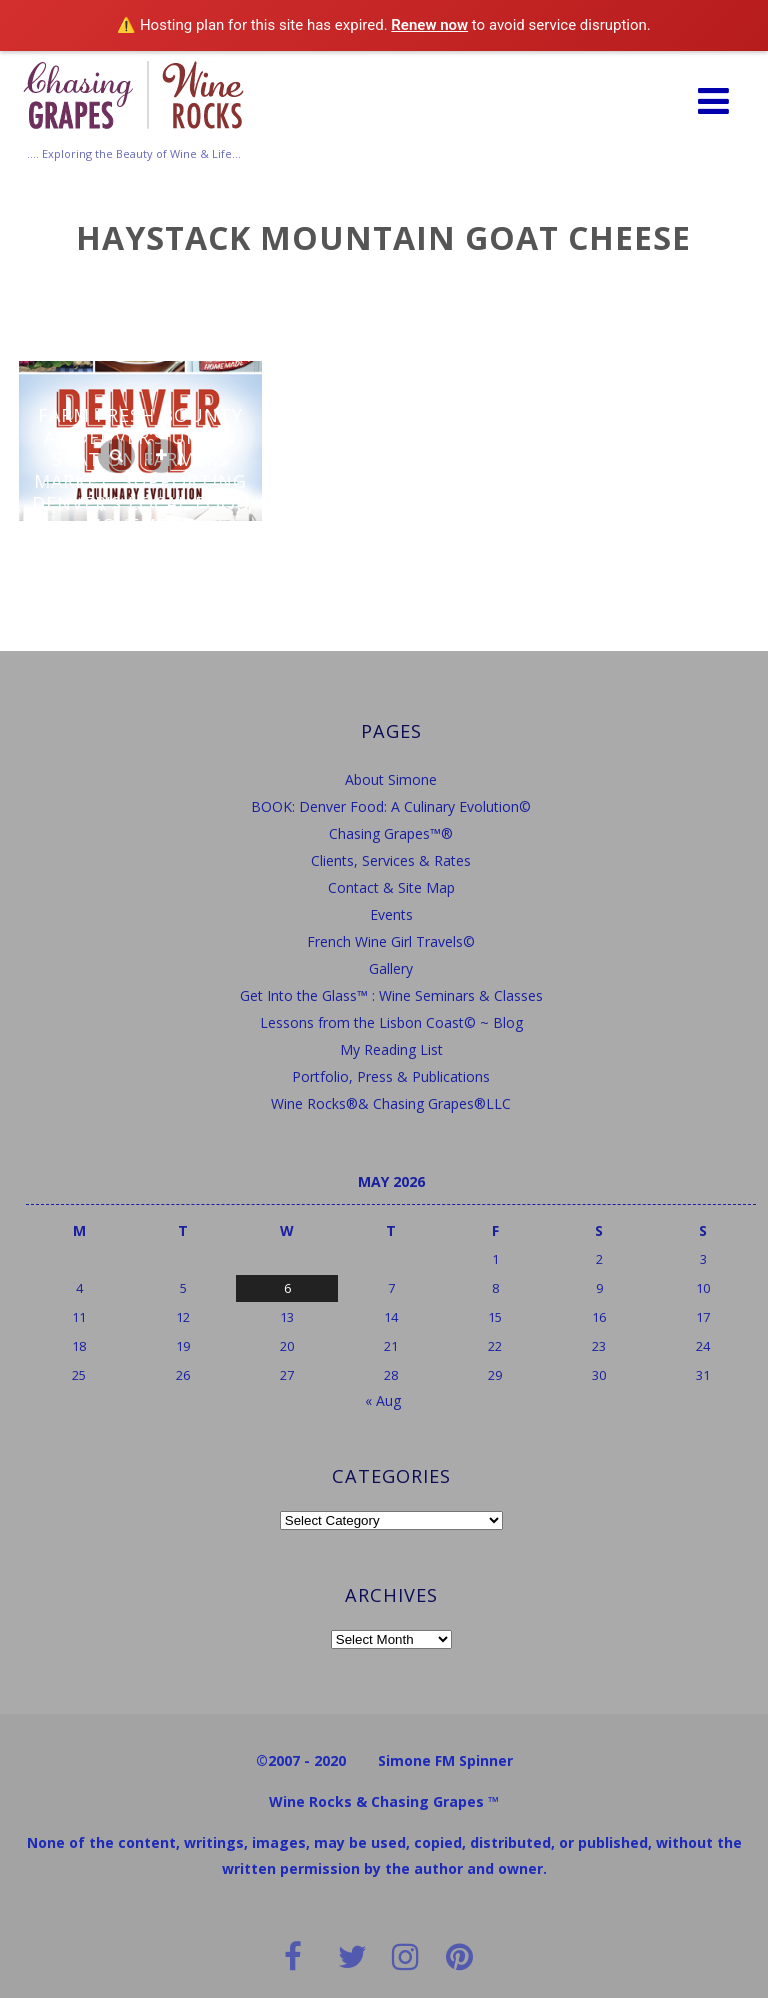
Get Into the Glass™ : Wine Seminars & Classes (391, 995)
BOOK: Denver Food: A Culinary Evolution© (391, 806)
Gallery (391, 968)
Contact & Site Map (391, 887)
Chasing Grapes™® (391, 833)
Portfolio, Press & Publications (391, 1076)
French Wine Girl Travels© (391, 941)
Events (391, 914)
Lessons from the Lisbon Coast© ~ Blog (391, 1022)
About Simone (391, 779)
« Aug (383, 1400)
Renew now (429, 25)
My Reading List (391, 1049)
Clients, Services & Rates (391, 860)
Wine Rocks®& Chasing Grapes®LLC (391, 1103)
